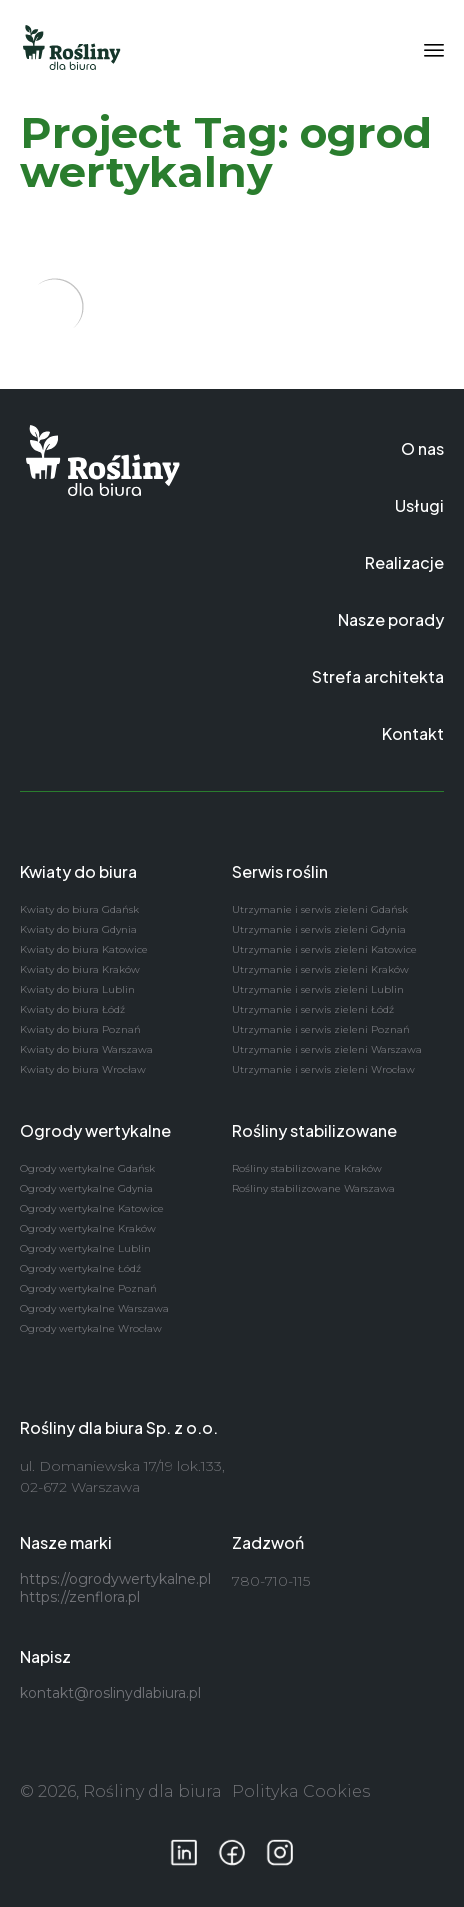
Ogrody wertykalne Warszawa (94, 1308)
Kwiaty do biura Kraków (80, 969)
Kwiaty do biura (78, 871)
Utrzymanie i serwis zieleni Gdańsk (320, 909)
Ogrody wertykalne (95, 1130)
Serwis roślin (280, 871)
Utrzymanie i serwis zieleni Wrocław (323, 1069)
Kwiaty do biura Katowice (84, 949)
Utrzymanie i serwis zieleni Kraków (320, 969)
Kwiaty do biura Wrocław (83, 1069)
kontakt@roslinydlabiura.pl (110, 1693)
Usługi (419, 505)
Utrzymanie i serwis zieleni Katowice (324, 949)
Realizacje (404, 562)
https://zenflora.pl (80, 1597)
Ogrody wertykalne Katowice (92, 1208)
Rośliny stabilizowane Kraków (307, 1168)
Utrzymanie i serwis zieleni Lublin (318, 989)
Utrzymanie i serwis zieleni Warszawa (327, 1049)
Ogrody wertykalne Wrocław (91, 1328)
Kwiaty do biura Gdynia (78, 929)
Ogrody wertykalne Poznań (88, 1288)
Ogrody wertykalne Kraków (88, 1228)
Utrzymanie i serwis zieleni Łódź (313, 1009)
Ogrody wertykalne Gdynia (86, 1188)
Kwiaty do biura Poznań (80, 1029)
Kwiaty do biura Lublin (77, 989)
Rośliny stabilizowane (314, 1130)
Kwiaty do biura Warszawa (86, 1049)
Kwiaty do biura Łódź (72, 1009)
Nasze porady (391, 619)
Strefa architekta (378, 676)
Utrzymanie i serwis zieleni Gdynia (319, 929)
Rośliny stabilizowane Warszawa (313, 1188)
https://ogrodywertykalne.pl (115, 1579)
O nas (422, 448)
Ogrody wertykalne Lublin (85, 1248)
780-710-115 (271, 1581)
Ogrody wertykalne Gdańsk (87, 1168)
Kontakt (413, 733)
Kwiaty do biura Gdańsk (79, 909)
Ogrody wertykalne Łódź (80, 1268)
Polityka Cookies (301, 1791)
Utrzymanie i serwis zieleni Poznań (321, 1029)
